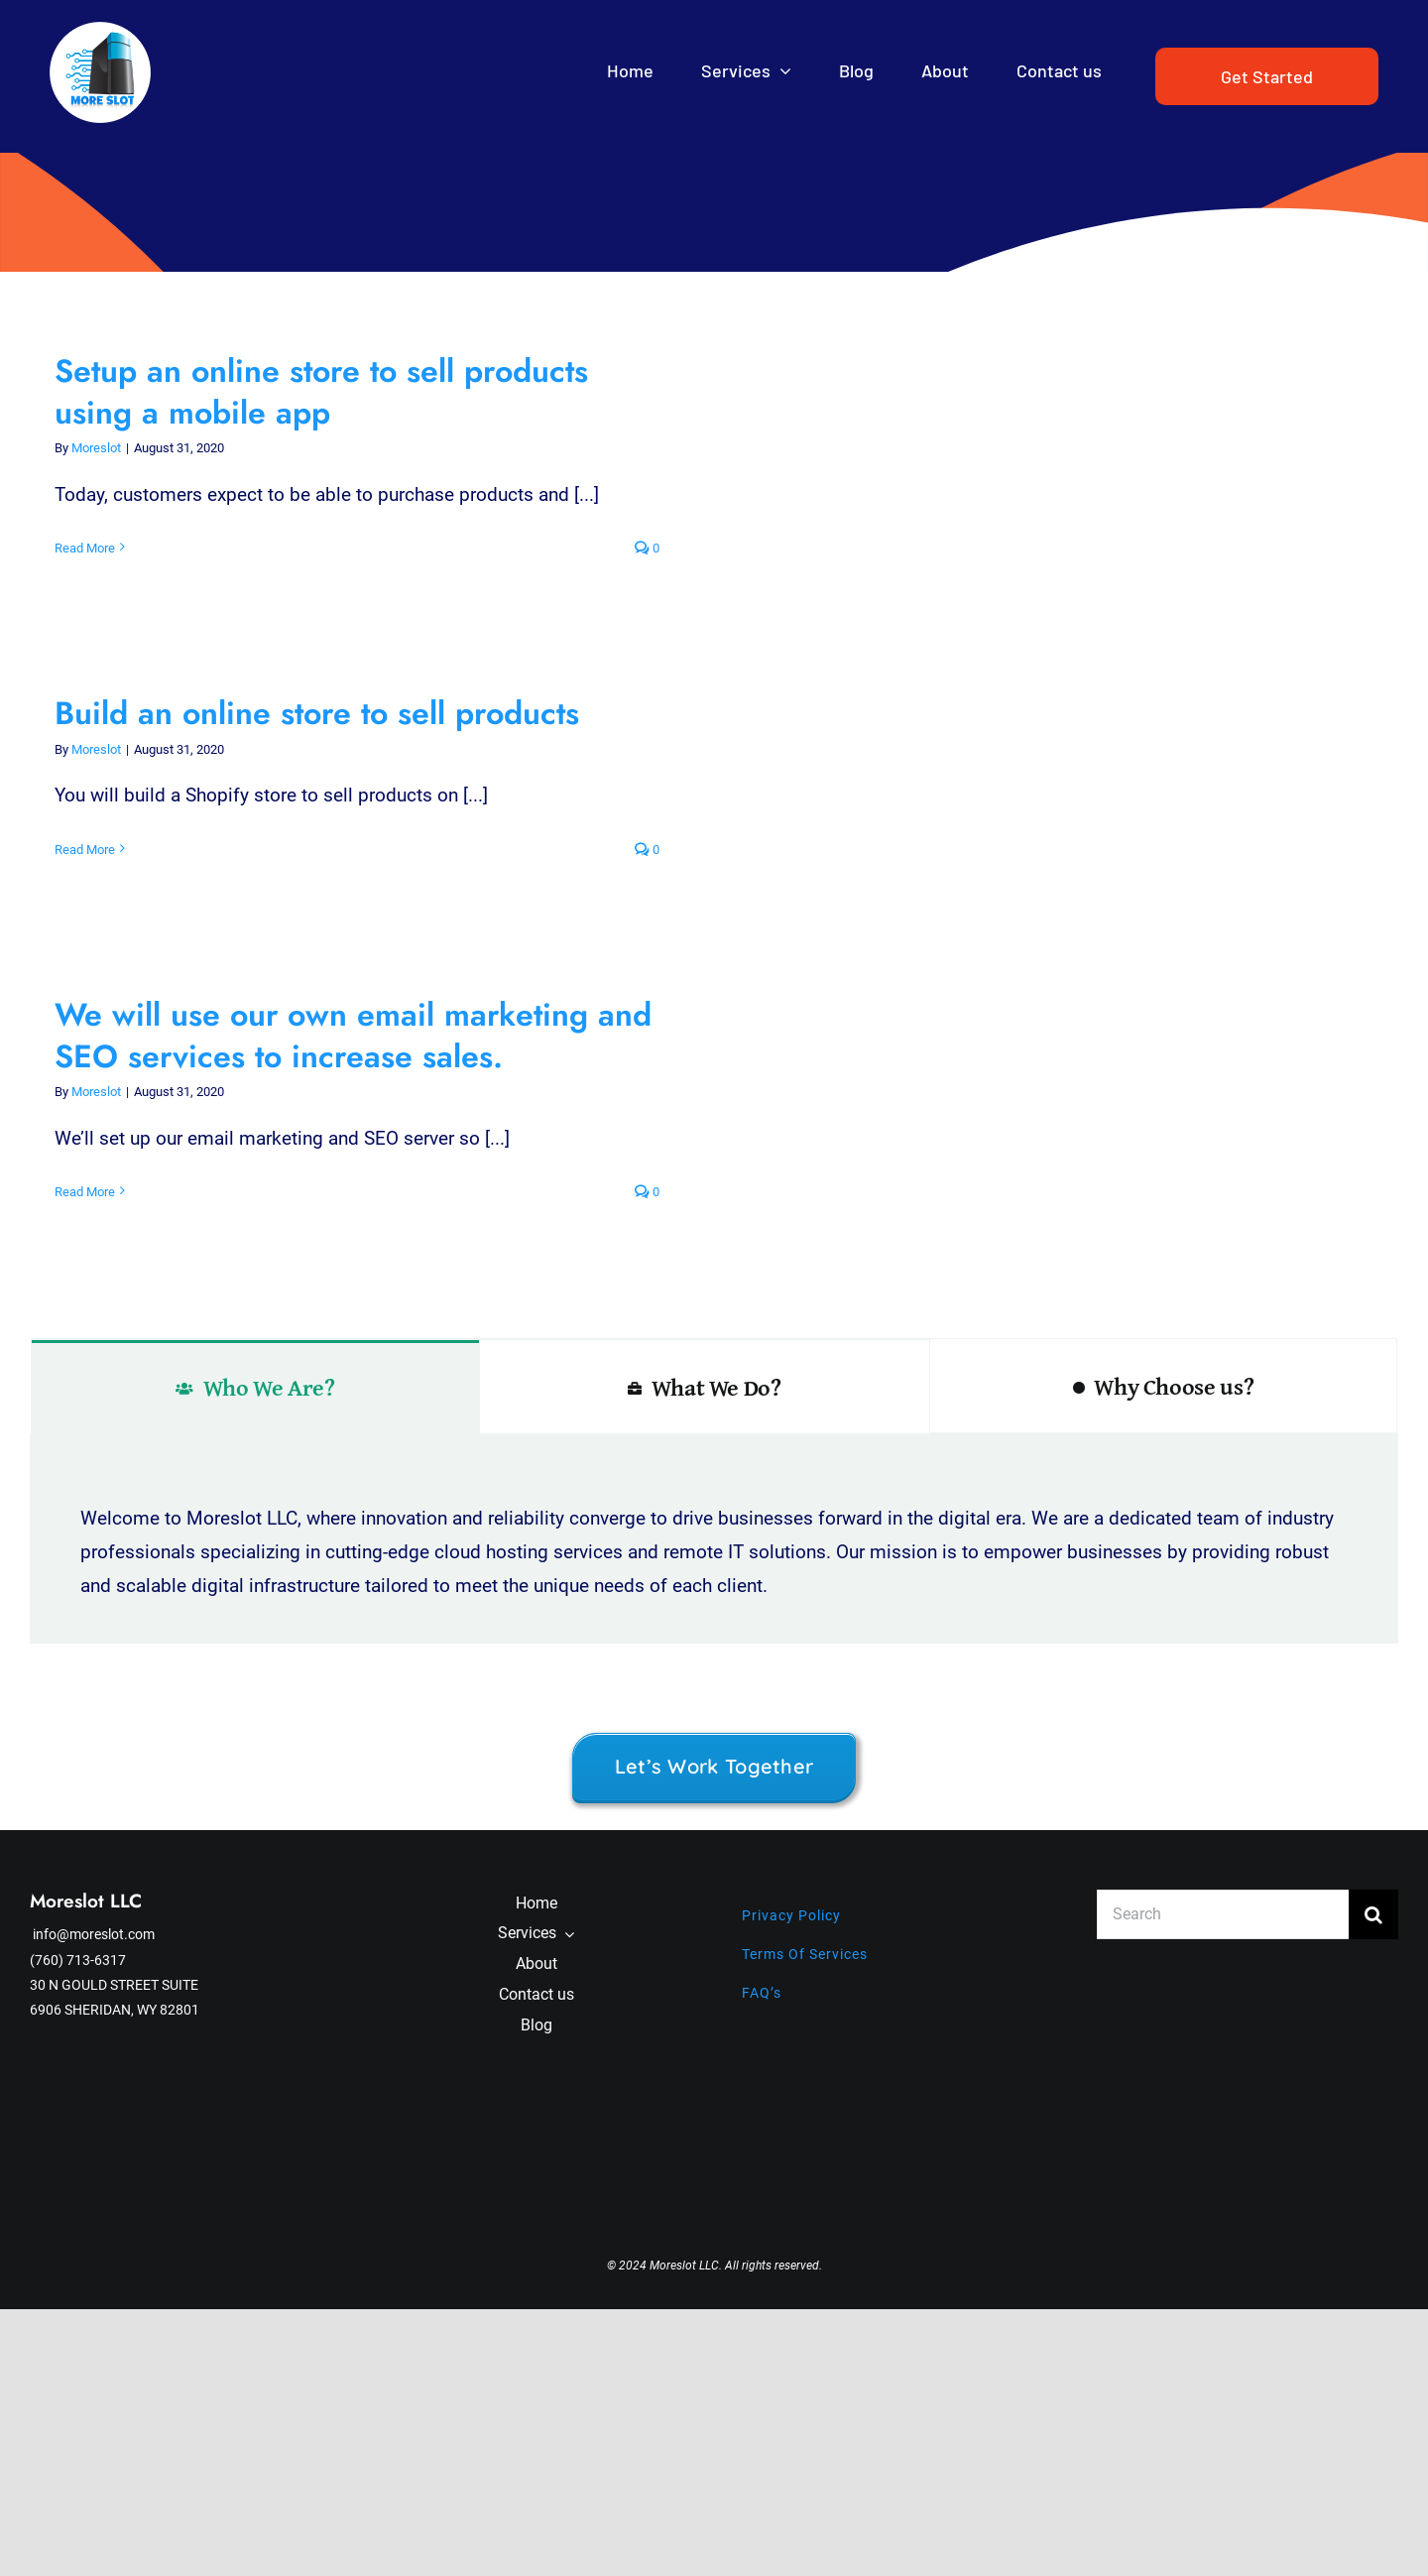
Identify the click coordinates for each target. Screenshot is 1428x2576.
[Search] (1223, 1914)
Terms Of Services (805, 1954)
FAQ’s (761, 1993)
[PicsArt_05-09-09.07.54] (100, 31)
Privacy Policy (791, 1915)
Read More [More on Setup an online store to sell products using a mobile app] (85, 548)
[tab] (255, 1386)
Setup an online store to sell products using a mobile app (321, 391)
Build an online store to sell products (317, 713)
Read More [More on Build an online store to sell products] (85, 849)
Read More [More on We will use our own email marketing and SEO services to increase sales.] (85, 1191)
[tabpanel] (714, 1538)
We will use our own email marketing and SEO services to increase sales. (353, 1035)
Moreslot (96, 447)
